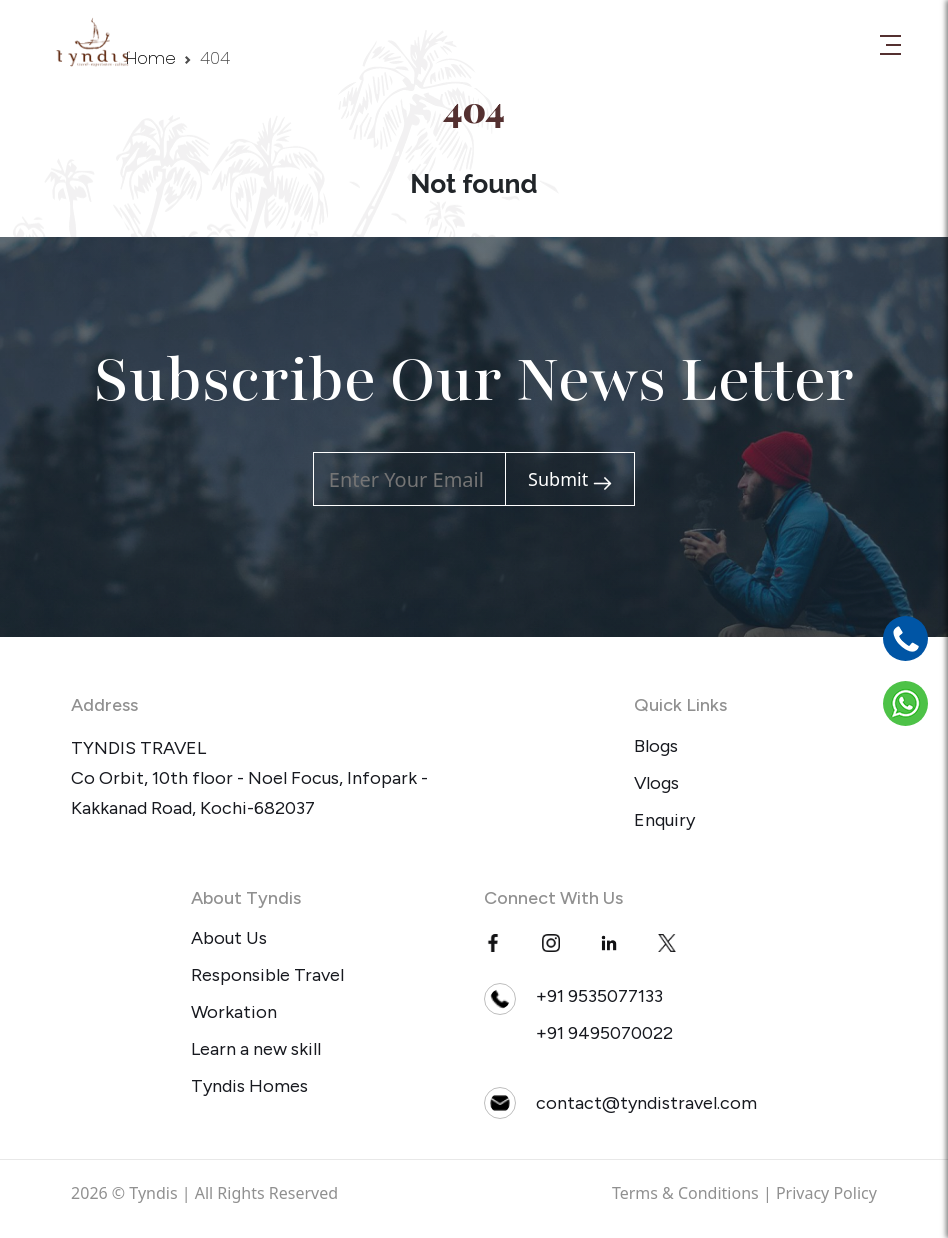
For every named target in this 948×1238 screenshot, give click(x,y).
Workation (234, 1012)
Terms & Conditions (685, 1193)
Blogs (656, 746)
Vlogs (656, 783)
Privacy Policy (826, 1193)
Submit (570, 479)
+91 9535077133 (599, 996)
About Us (229, 938)
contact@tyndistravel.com (646, 1103)
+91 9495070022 (604, 1033)
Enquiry (664, 820)
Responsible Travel (267, 975)
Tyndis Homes (249, 1086)
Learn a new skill (256, 1049)
